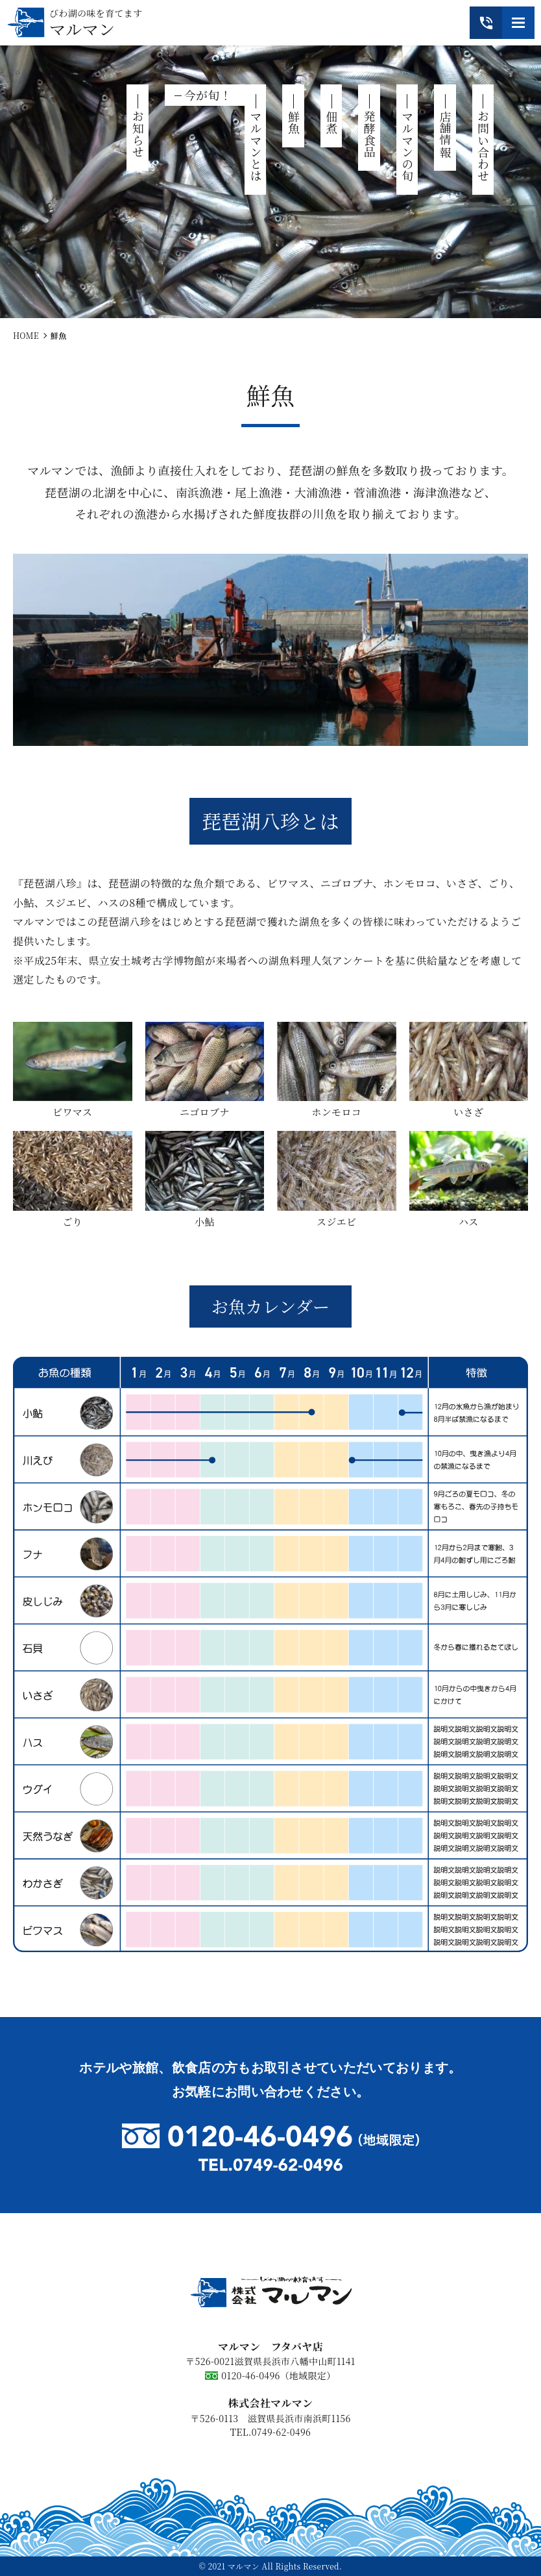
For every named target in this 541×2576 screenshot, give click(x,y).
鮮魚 (293, 122)
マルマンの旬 (407, 146)
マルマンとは (255, 146)
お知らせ (138, 134)
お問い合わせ (483, 146)
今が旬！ (208, 94)
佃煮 (331, 122)
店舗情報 (445, 134)
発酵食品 (369, 134)
